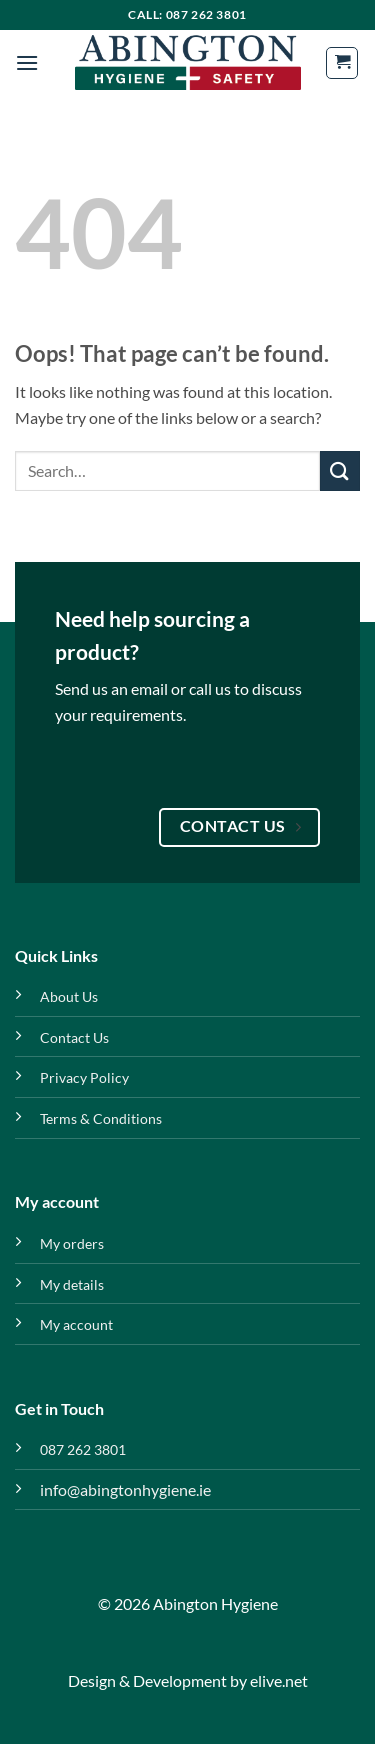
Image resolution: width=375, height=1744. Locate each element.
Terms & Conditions (101, 1118)
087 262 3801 (83, 1449)
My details (72, 1284)
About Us (69, 996)
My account (76, 1324)
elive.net (279, 1680)
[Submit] (340, 470)
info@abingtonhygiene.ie (125, 1489)
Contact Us (74, 1037)
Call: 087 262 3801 (187, 14)
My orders (72, 1243)
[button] (27, 62)
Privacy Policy (84, 1077)
